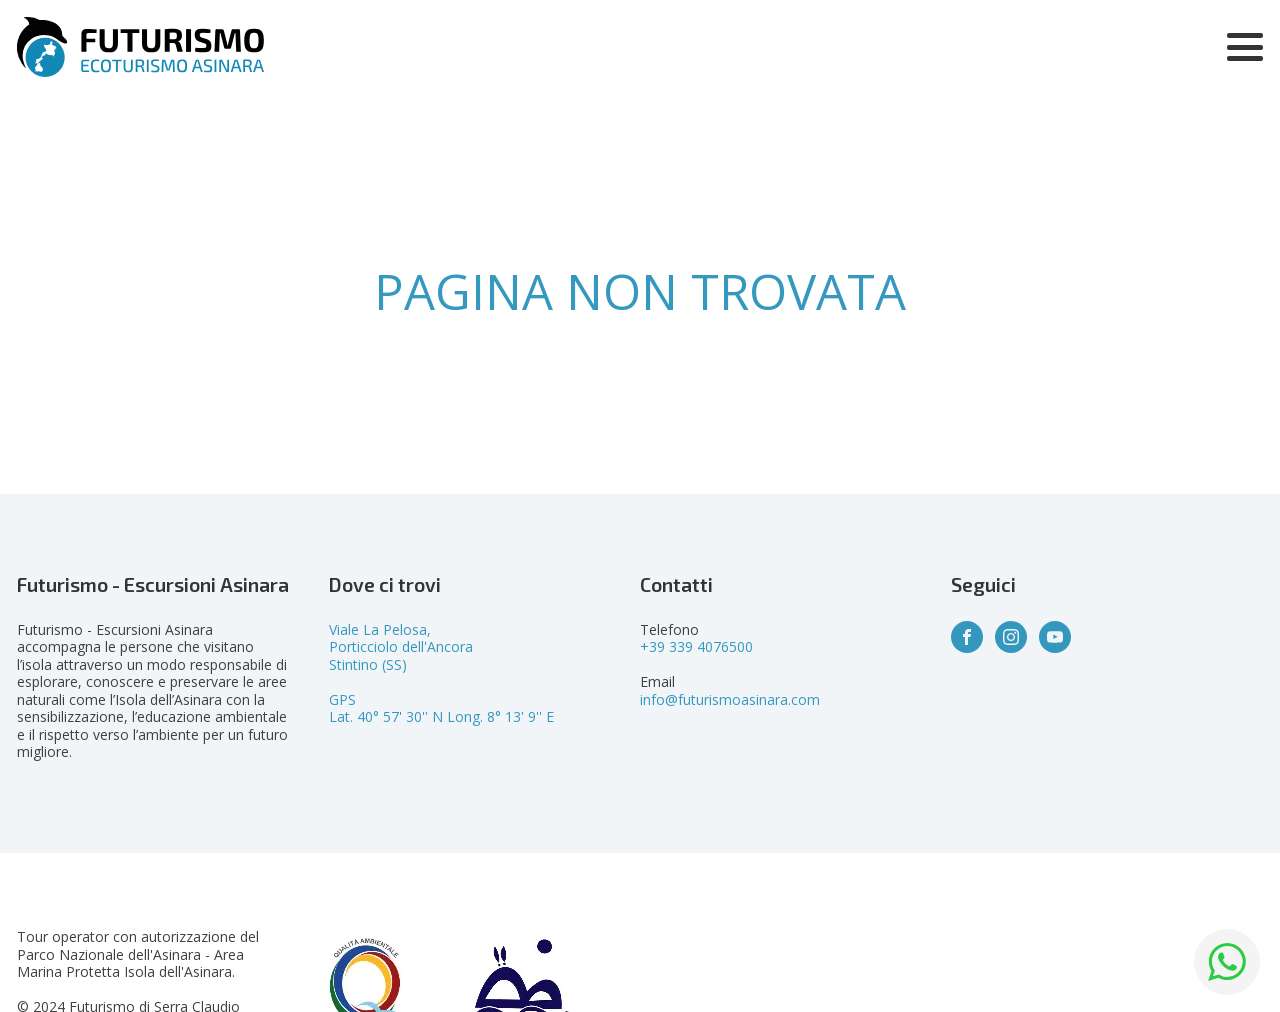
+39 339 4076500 (696, 646)
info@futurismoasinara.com (730, 699)
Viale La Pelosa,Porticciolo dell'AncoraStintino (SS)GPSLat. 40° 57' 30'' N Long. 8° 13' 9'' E (441, 673)
